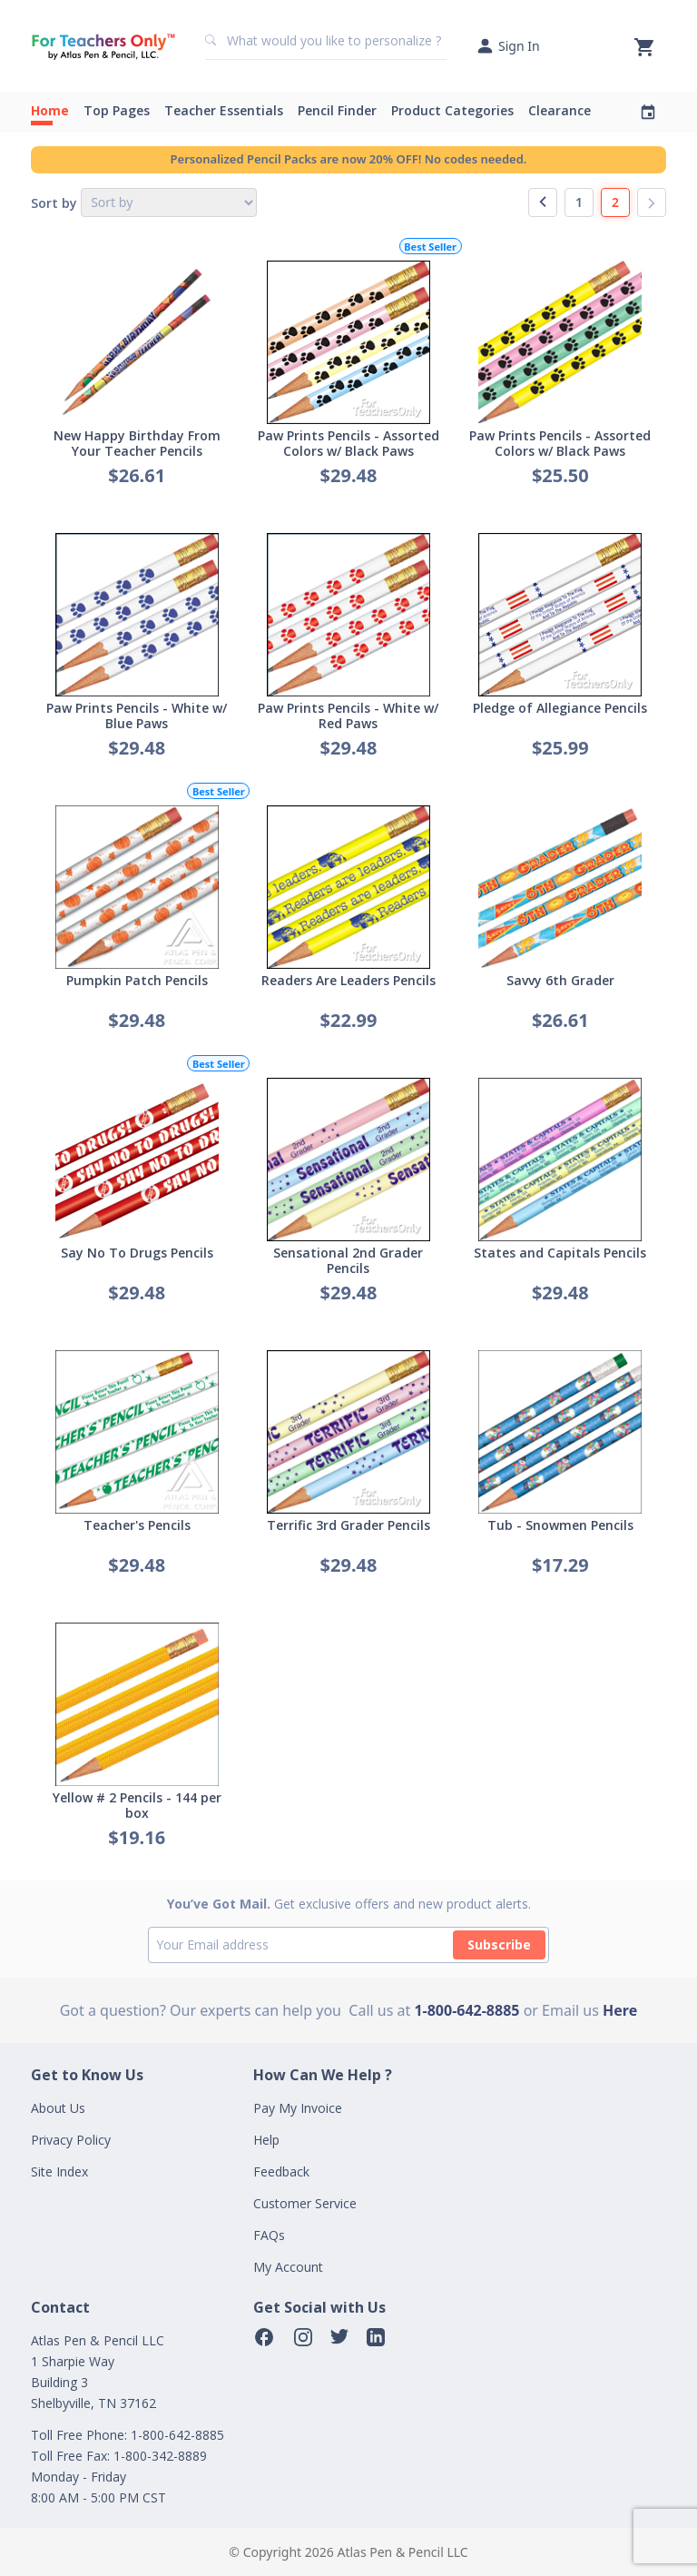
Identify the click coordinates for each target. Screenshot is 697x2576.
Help (266, 2139)
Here (620, 2010)
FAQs (269, 2235)
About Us (58, 2108)
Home (50, 110)
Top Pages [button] (116, 110)
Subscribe (499, 1944)
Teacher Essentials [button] (223, 110)
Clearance (559, 110)
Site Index (59, 2171)
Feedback (281, 2171)
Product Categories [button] (452, 110)
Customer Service (305, 2203)
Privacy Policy (71, 2139)
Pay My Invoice (297, 2108)
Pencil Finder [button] (337, 110)
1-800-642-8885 (466, 2010)
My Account (288, 2266)
